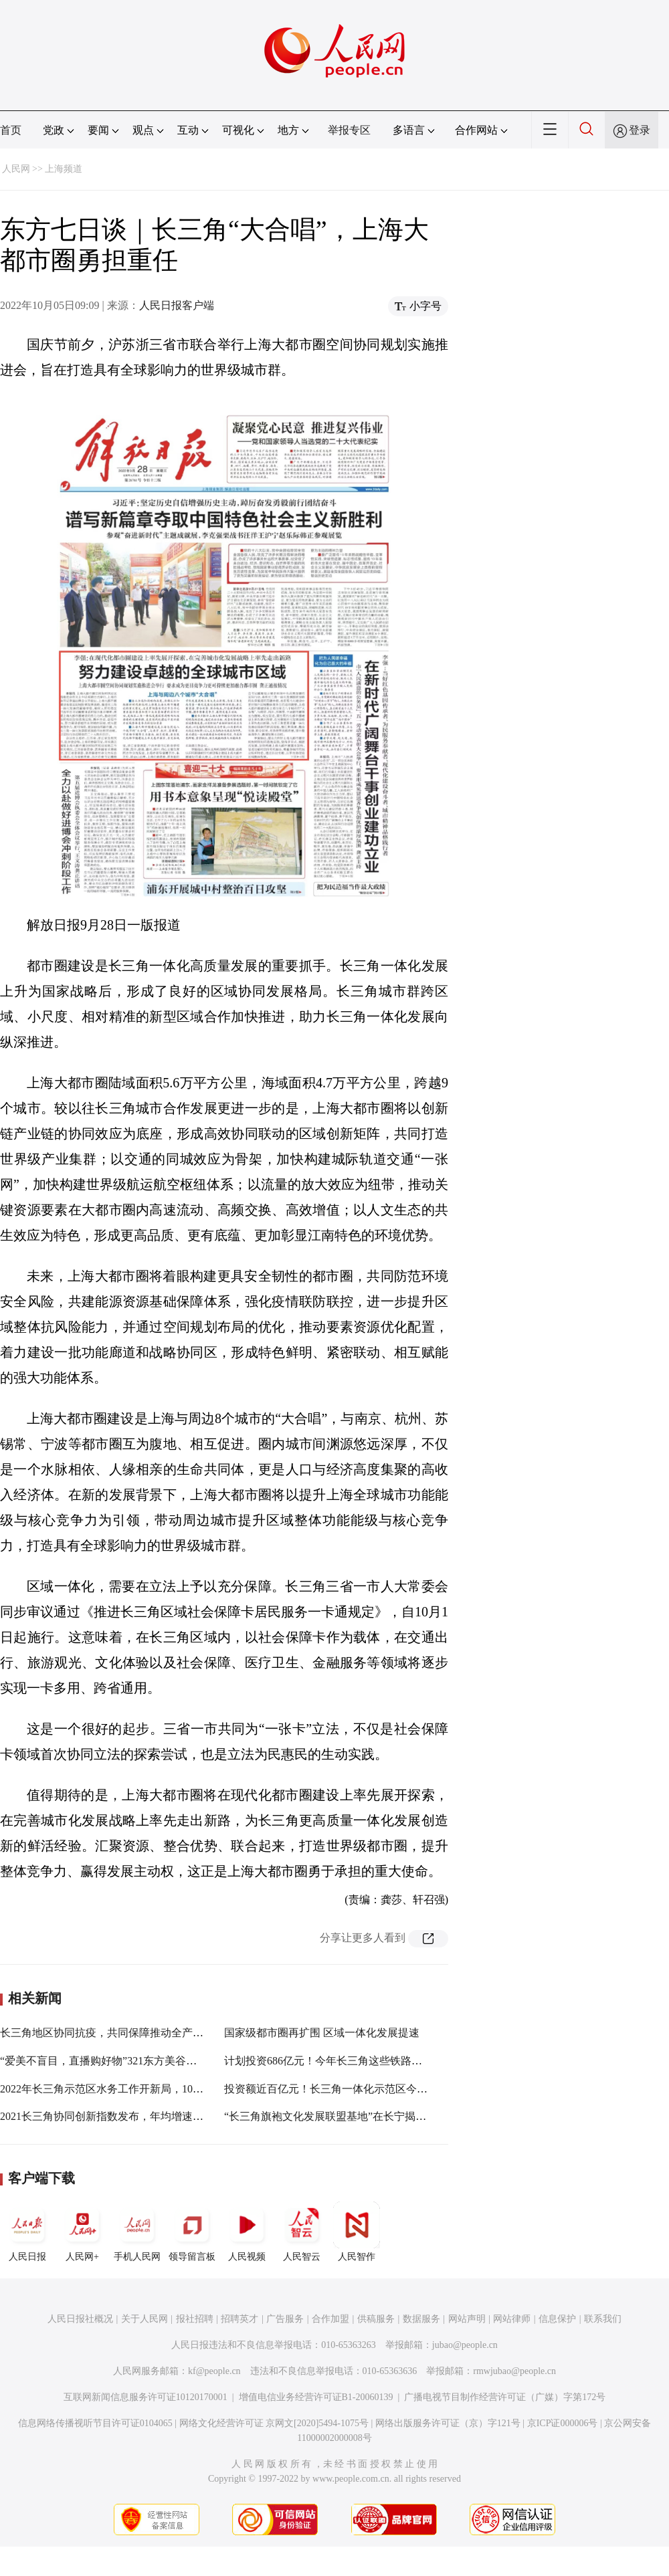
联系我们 (603, 2319)
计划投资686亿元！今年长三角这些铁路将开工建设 (344, 2060)
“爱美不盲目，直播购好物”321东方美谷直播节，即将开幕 (136, 2060)
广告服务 (285, 2319)
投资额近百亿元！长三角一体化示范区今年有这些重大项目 (363, 2089)
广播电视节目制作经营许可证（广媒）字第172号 (504, 2397)
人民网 (16, 169)
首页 (10, 130)
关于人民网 (144, 2319)
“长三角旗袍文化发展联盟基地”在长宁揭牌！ (330, 2116)
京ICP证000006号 (562, 2423)
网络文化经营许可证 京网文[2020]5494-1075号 (274, 2423)
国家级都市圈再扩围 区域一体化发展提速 (321, 2032)
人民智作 (356, 2232)
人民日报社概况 (80, 2319)
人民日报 (27, 2232)
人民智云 (301, 2232)
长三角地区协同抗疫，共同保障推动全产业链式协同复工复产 (144, 2032)
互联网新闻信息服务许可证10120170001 (145, 2397)
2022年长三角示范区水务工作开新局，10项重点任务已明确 (139, 2089)
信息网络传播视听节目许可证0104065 (95, 2423)
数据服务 (421, 2319)
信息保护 (557, 2319)
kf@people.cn (214, 2371)
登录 (639, 130)
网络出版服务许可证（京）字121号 (447, 2423)
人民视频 (246, 2232)
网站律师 (512, 2319)
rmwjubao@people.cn (514, 2371)
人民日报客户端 (176, 305)
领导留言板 (192, 2232)
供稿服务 (376, 2319)
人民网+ (82, 2232)
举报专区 (349, 130)
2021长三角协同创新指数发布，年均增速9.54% (110, 2116)
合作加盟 (330, 2319)
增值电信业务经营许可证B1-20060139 (316, 2397)
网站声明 (467, 2319)
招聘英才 (239, 2319)
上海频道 (63, 169)
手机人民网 (137, 2232)
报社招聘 (194, 2319)
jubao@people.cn (465, 2345)
